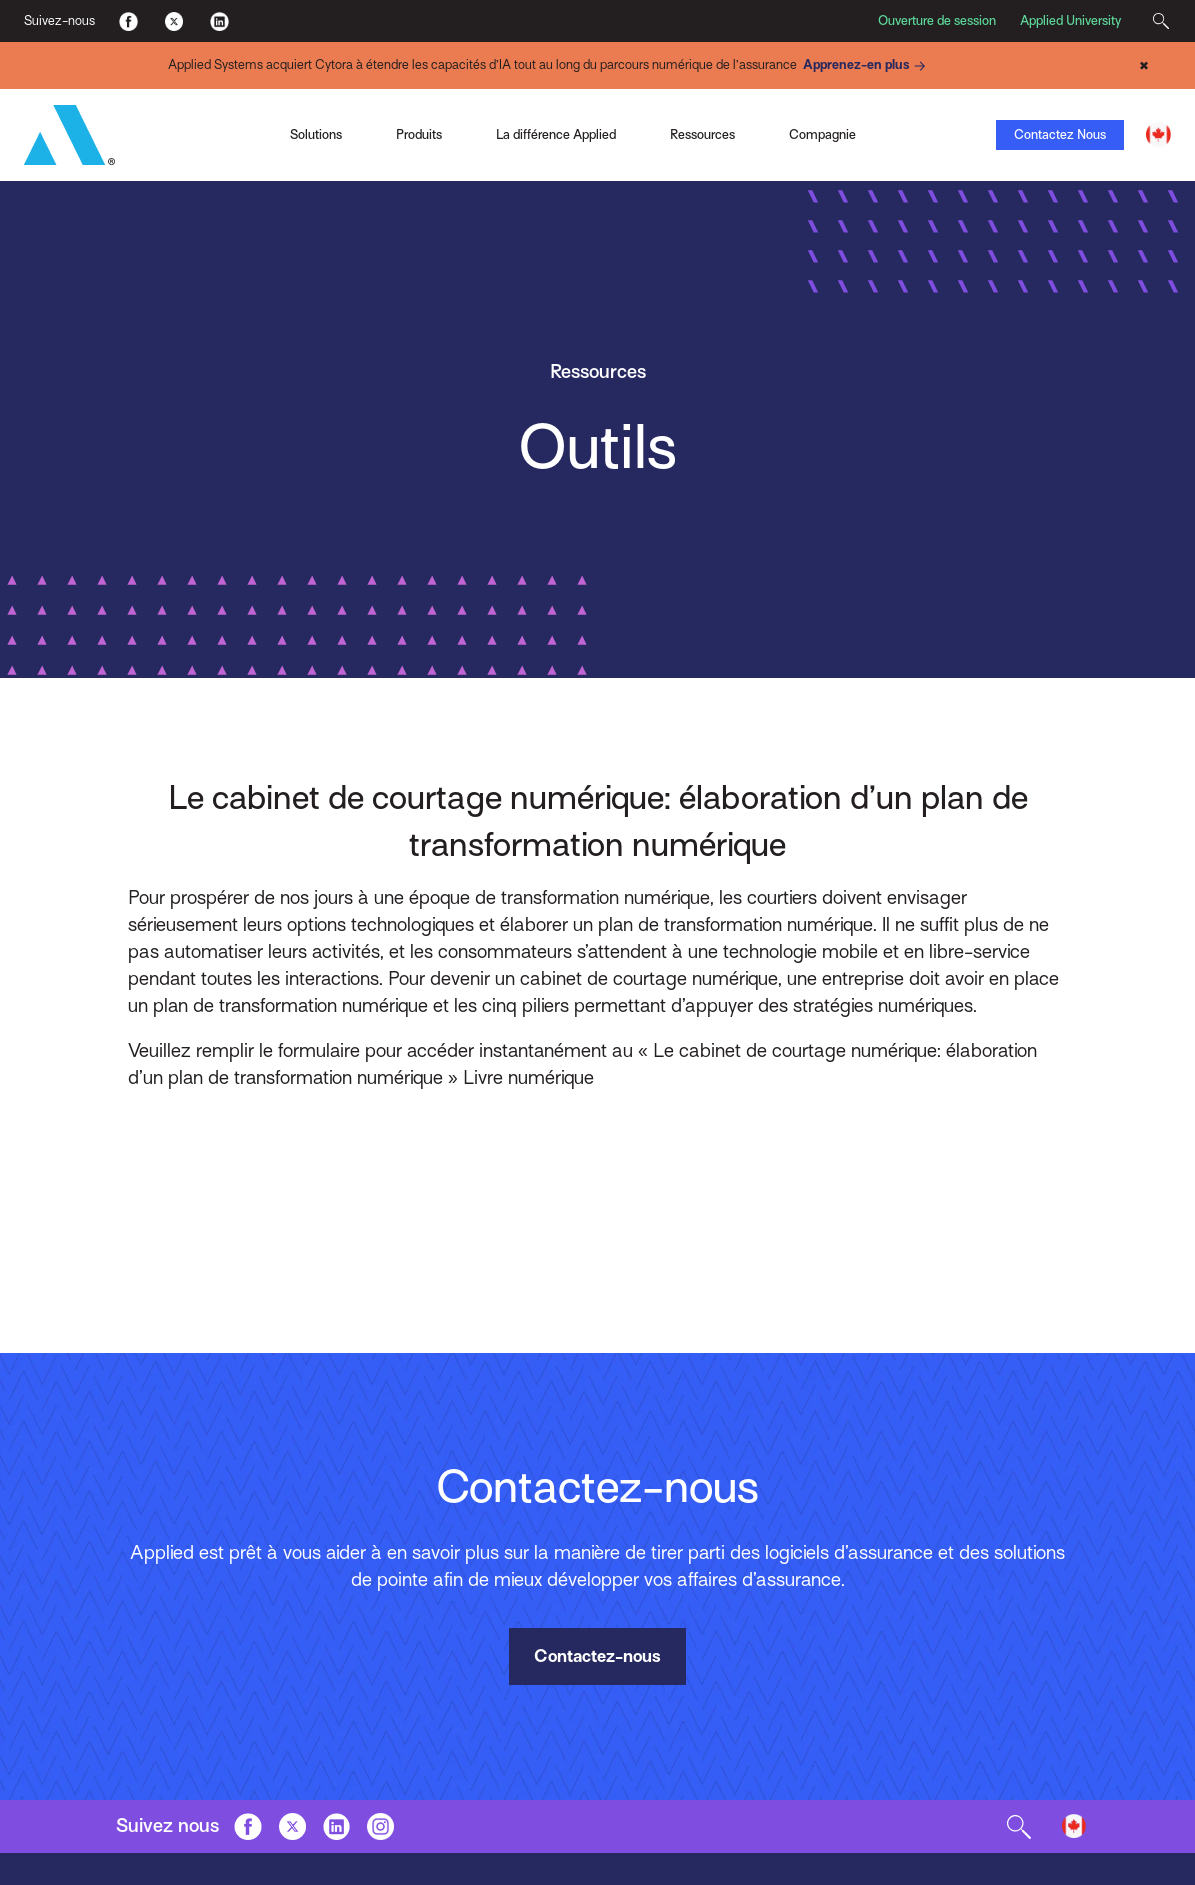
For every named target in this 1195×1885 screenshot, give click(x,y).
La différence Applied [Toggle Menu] (556, 134)
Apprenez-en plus (867, 66)
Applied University (1070, 20)
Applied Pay (173, 142)
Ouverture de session (937, 20)
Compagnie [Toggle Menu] (822, 134)
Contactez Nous (1060, 134)
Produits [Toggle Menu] (419, 134)
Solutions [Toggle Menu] (316, 134)
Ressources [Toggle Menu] (702, 134)
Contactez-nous (597, 1656)
